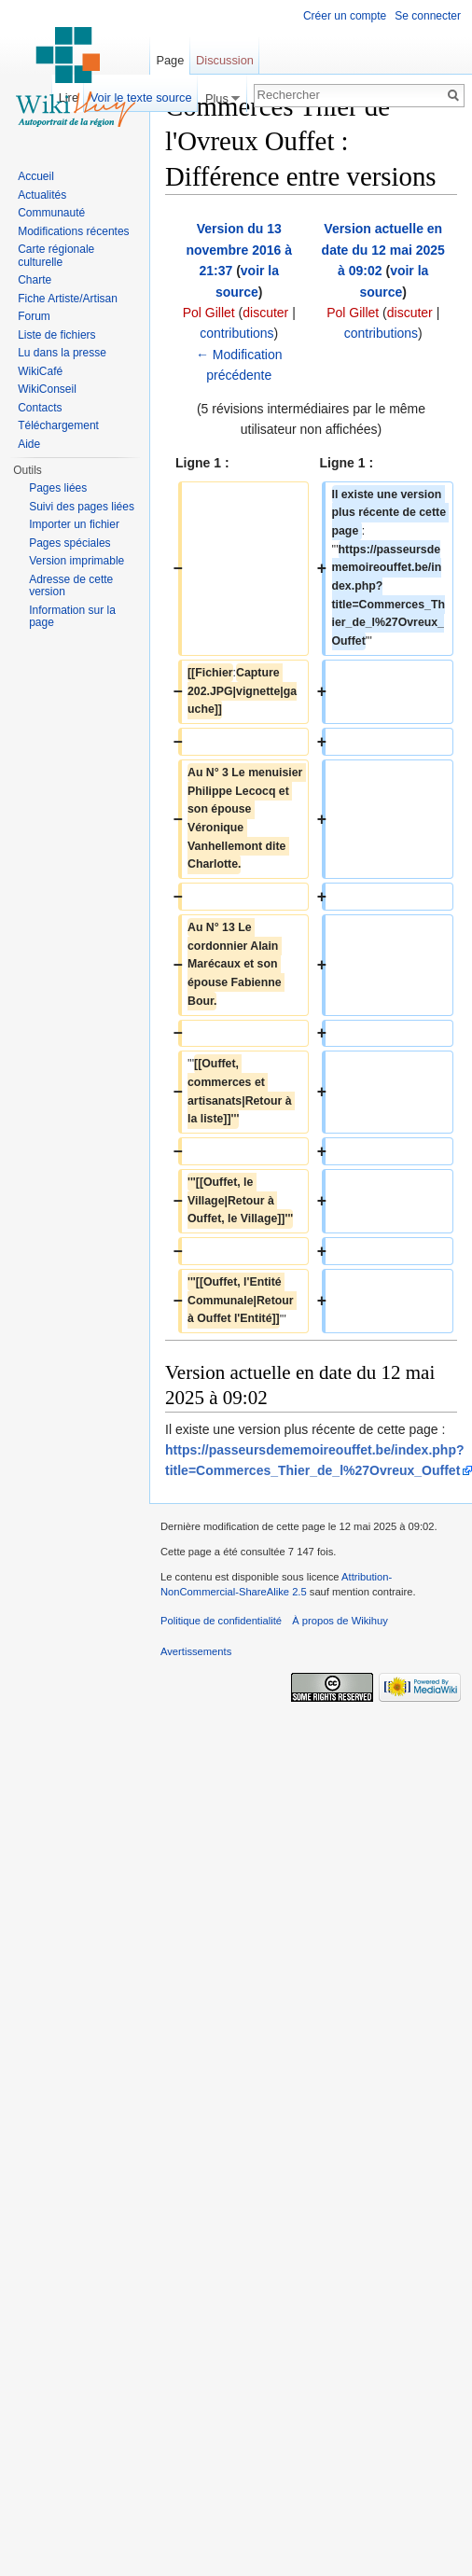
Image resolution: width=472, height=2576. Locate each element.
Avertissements (195, 1651)
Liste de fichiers (56, 334)
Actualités (42, 195)
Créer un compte (344, 15)
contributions (236, 333)
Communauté (51, 212)
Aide (29, 444)
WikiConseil (47, 389)
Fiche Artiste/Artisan (68, 298)
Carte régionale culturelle (56, 256)
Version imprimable (76, 560)
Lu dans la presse (62, 352)
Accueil (36, 176)
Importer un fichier (74, 524)
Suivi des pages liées (81, 506)
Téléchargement (58, 425)
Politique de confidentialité (221, 1620)
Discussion (225, 60)
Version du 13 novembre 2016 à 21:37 (239, 249)
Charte (34, 279)
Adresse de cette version (71, 586)
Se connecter (428, 15)
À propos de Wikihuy (340, 1620)
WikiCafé (40, 371)
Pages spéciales (69, 543)
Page (170, 60)
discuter (265, 312)
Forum (34, 316)
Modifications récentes (73, 231)
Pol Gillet (209, 312)
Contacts (40, 407)
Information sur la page (72, 617)
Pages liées (58, 487)
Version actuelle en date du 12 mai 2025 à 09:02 (383, 249)
